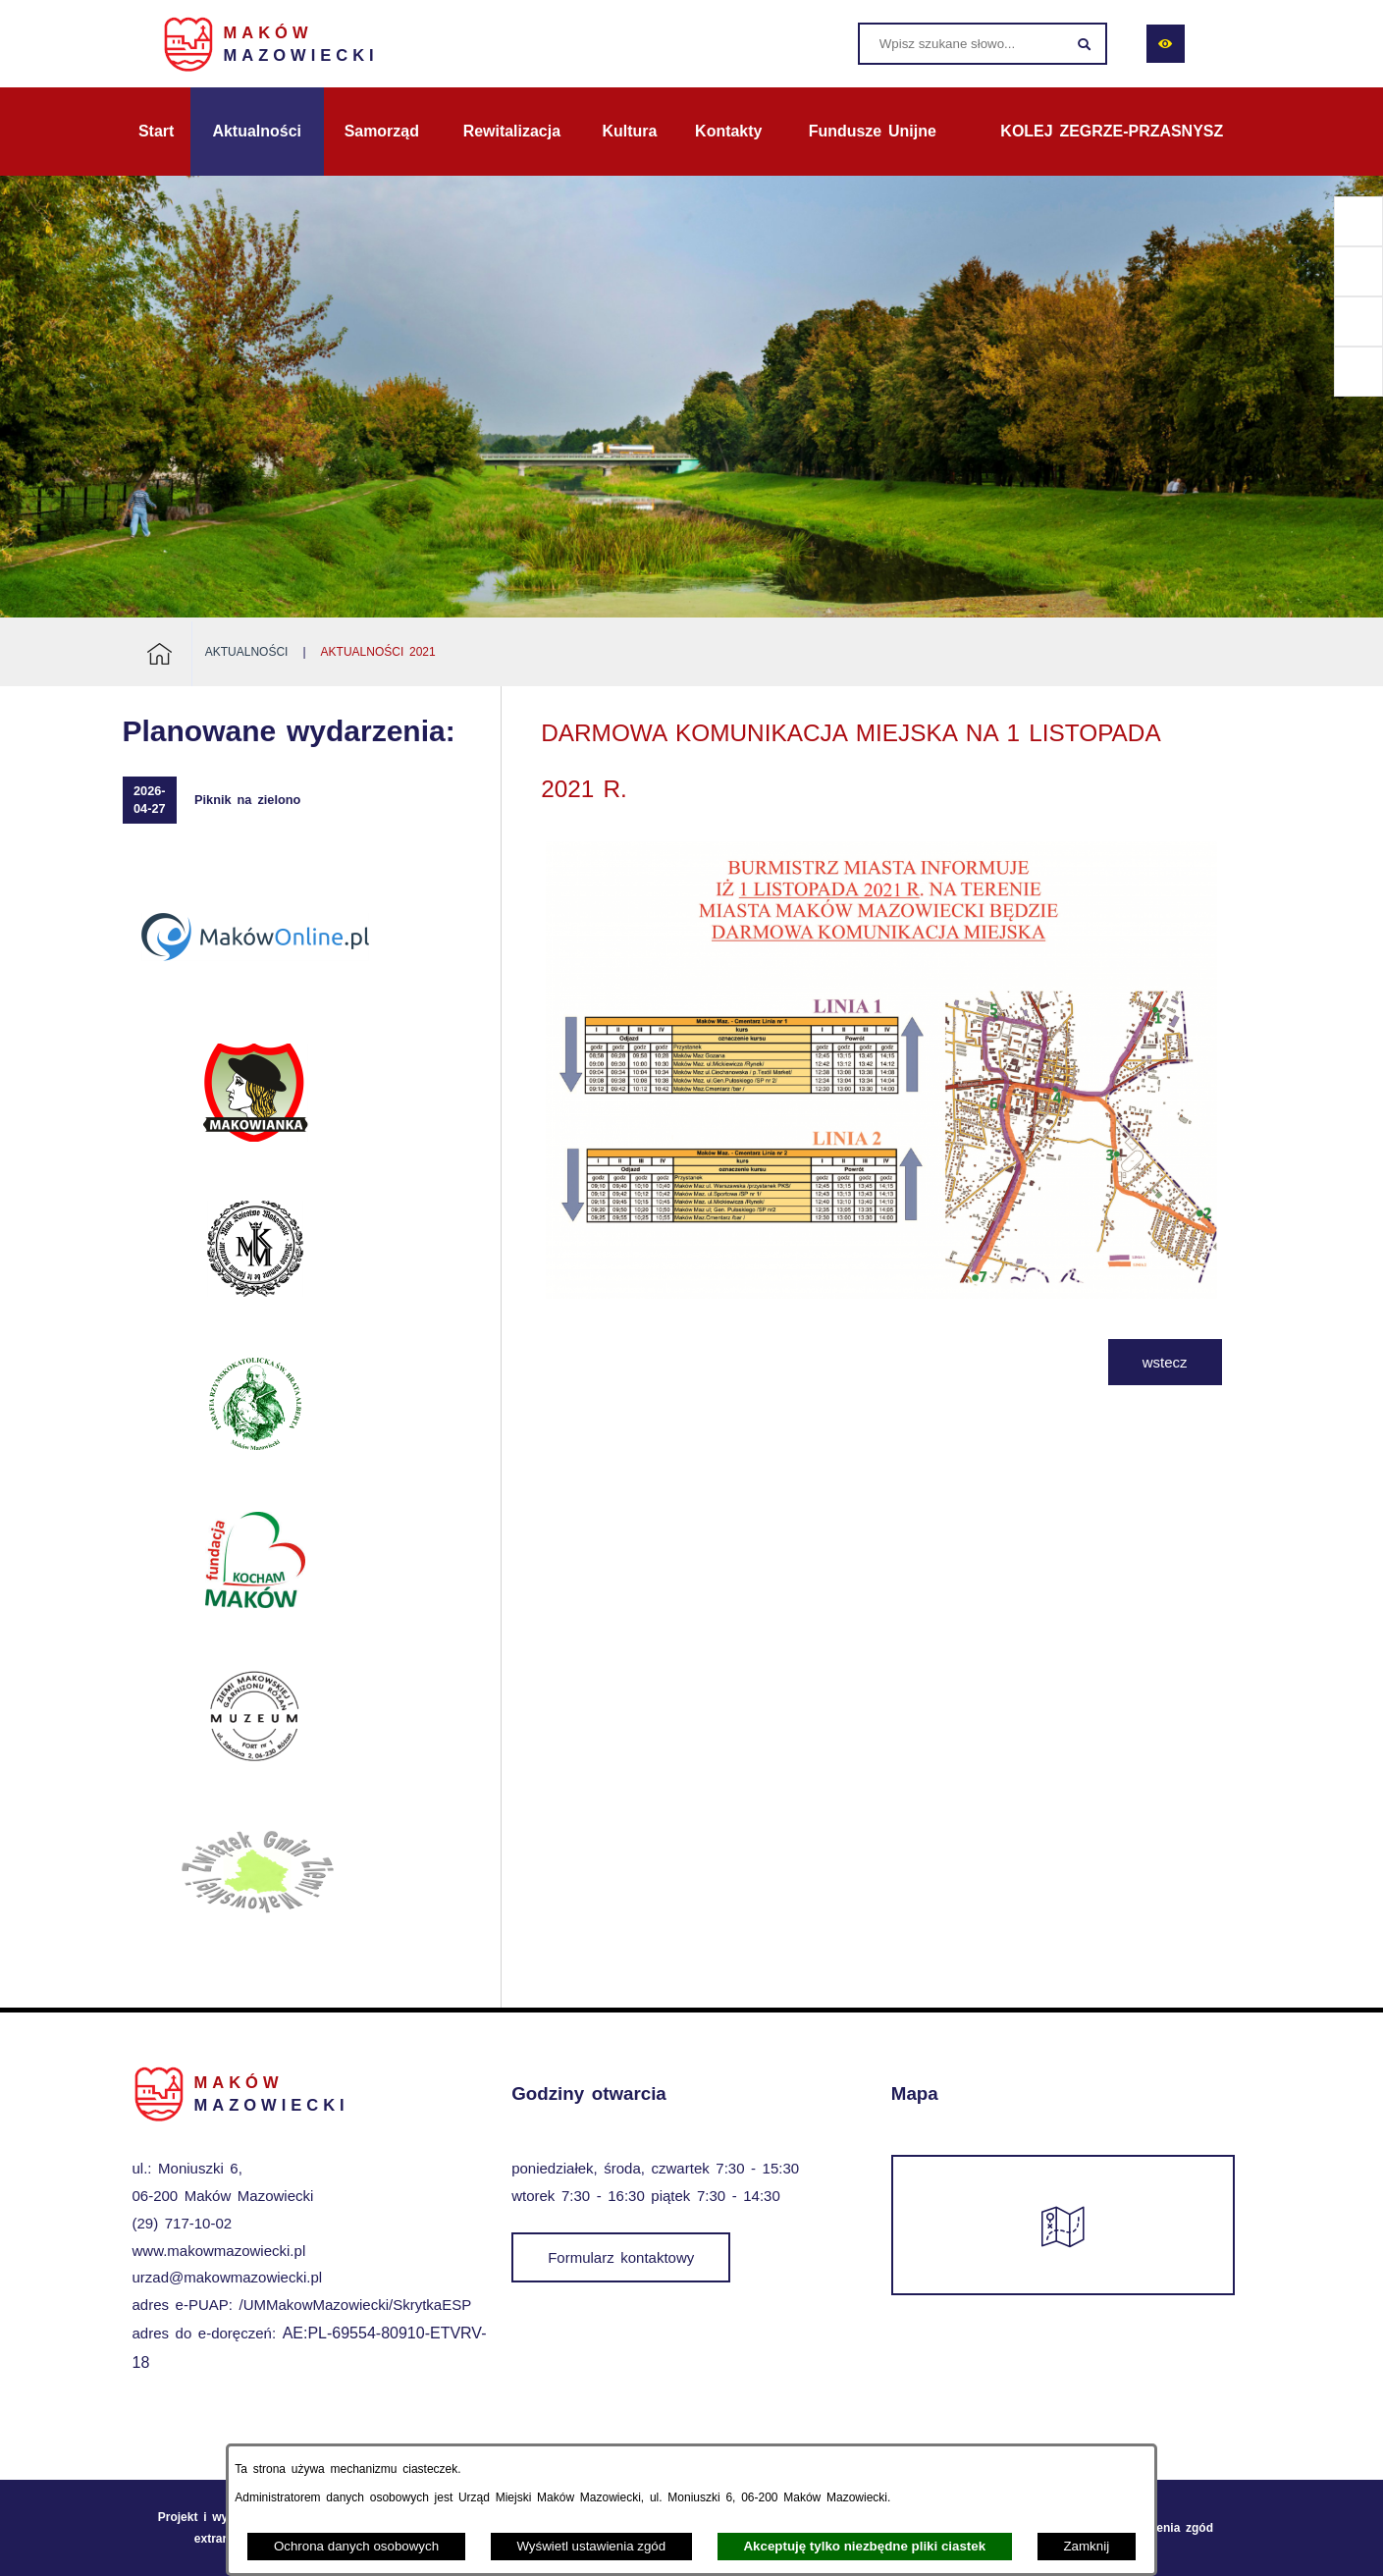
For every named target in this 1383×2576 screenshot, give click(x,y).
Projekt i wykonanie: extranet (217, 2528)
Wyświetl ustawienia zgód (590, 2546)
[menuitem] (156, 131)
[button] (881, 1293)
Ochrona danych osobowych (356, 2546)
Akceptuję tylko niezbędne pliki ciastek (864, 2546)
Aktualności (247, 652)
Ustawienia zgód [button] (1166, 2528)
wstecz (1165, 1362)
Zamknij (1086, 2546)
